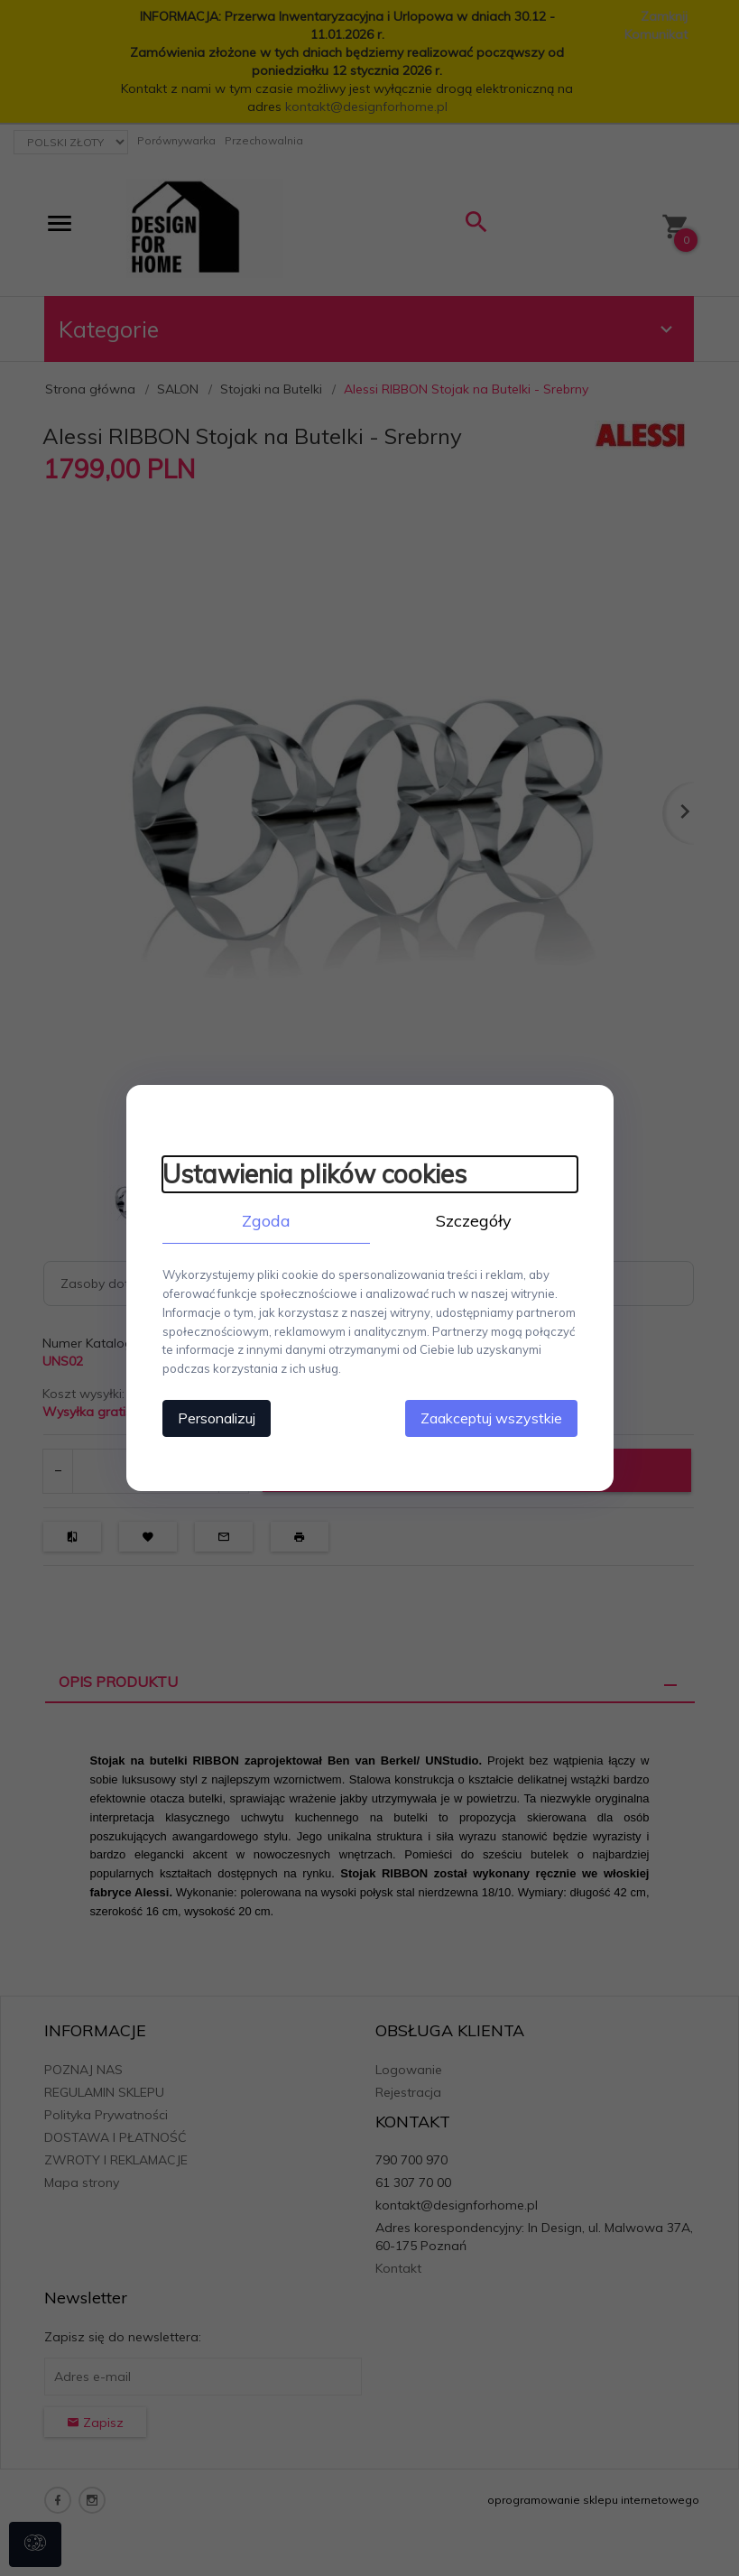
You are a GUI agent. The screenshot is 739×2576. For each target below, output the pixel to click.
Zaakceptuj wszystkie (491, 1418)
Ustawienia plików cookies (314, 1174)
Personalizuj (216, 1418)
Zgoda (266, 1220)
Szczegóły (474, 1220)
